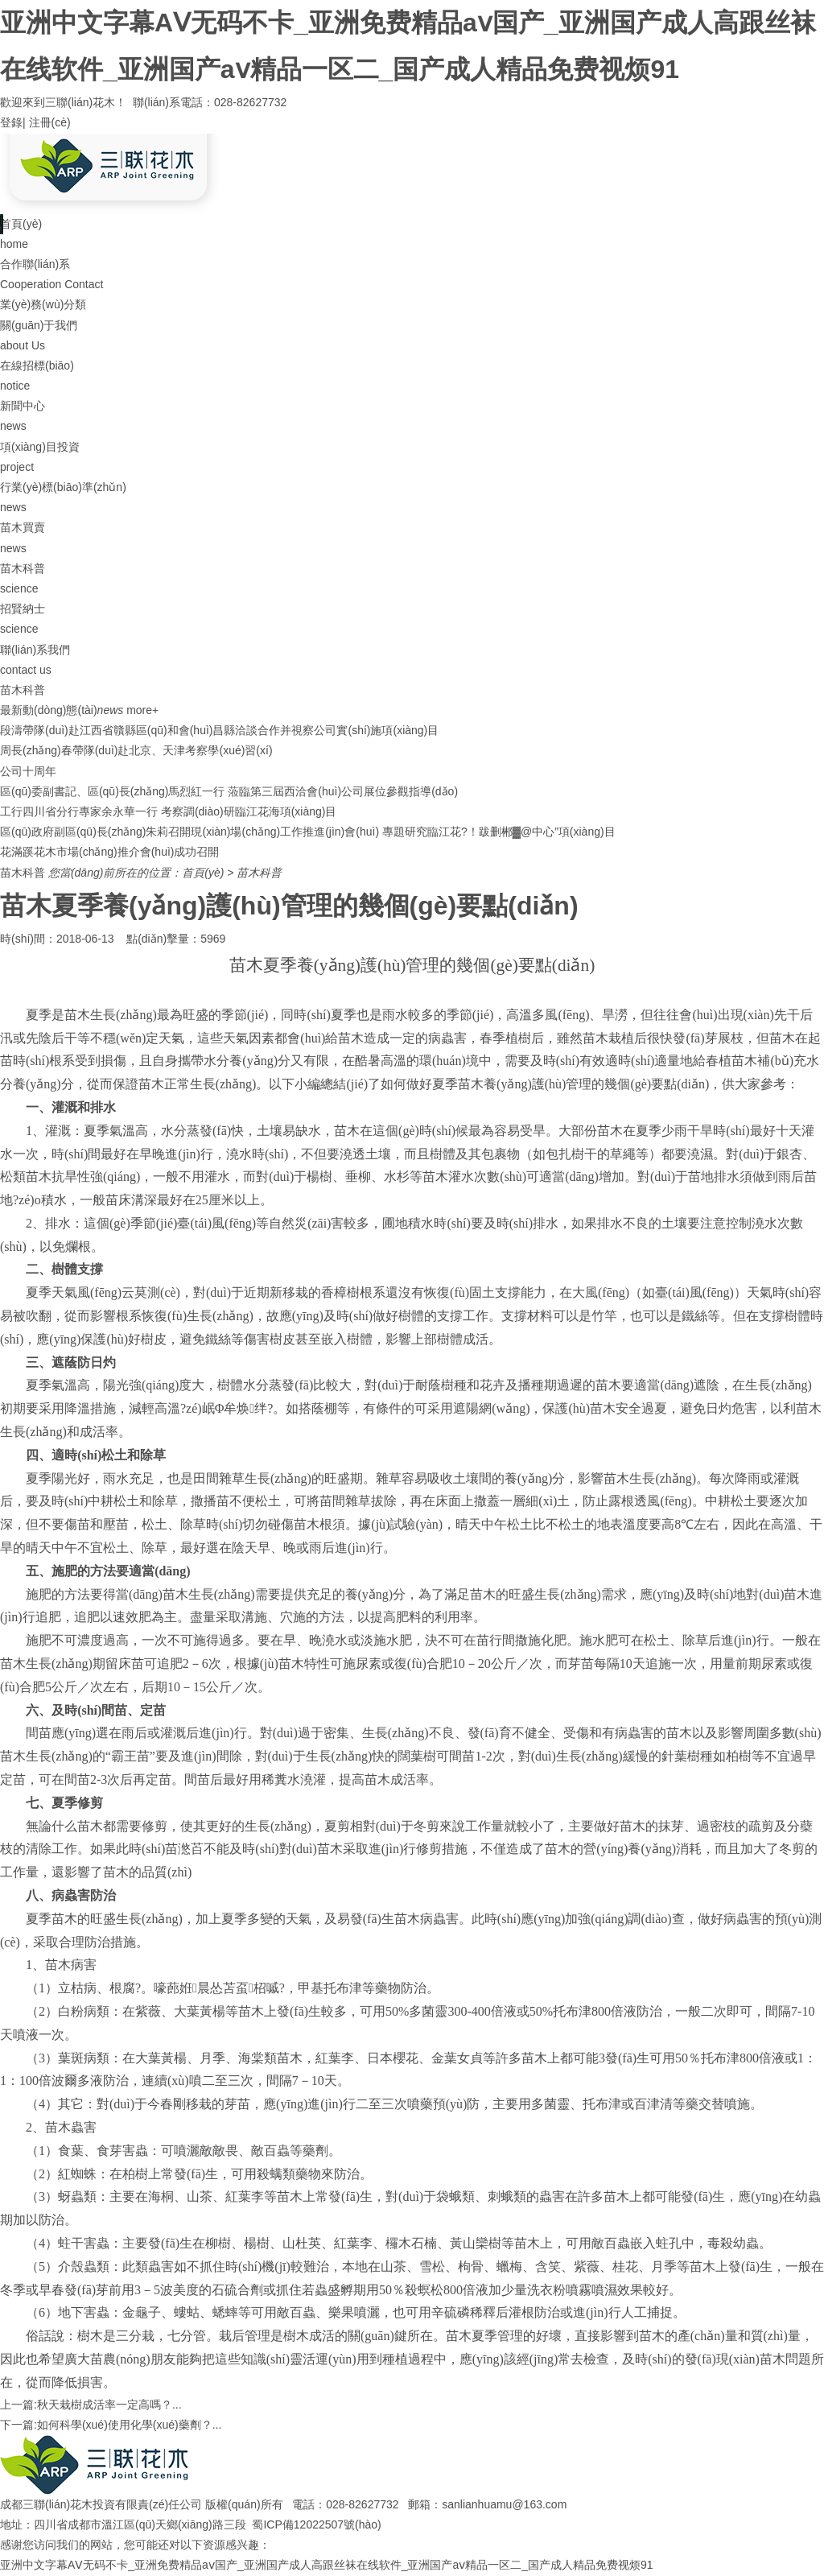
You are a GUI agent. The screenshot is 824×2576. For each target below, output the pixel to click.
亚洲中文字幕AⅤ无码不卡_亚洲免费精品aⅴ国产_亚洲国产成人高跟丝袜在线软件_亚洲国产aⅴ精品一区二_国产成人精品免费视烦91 (326, 2564)
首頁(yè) (203, 872)
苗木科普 (259, 872)
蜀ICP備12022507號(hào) (316, 2524)
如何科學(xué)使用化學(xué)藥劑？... (129, 2424)
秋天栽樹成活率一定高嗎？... (109, 2404)
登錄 (11, 122)
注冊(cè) (50, 122)
